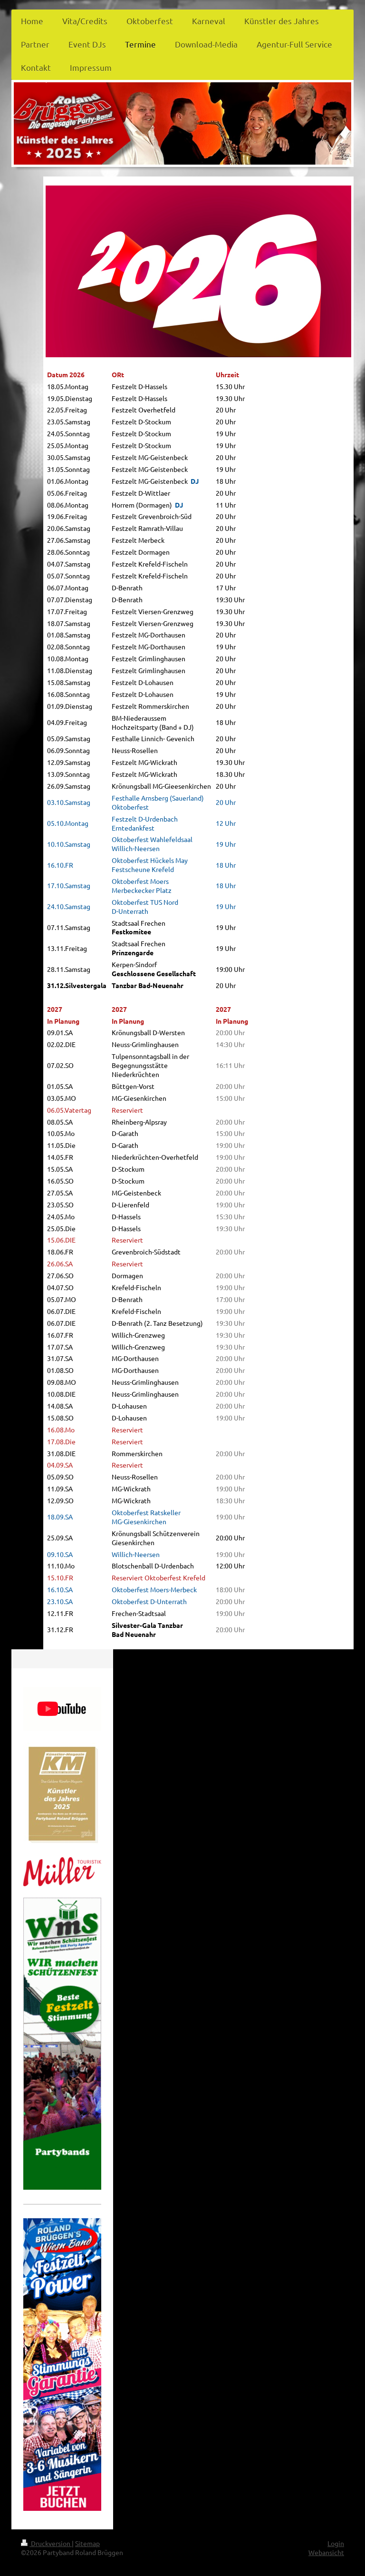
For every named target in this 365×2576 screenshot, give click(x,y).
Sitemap (87, 2543)
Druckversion (46, 2543)
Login (335, 2543)
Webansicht (326, 2552)
